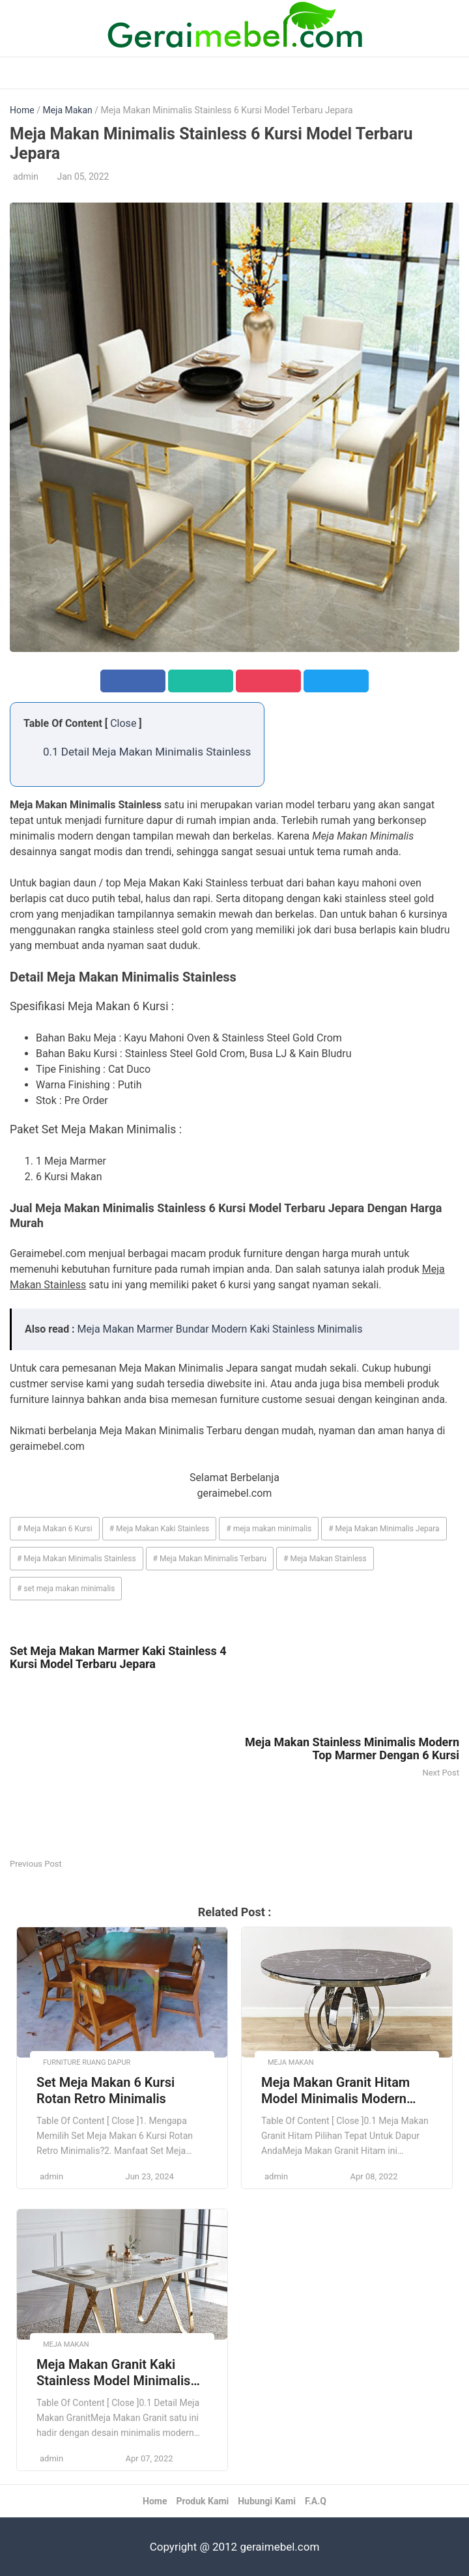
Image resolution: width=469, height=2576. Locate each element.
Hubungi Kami (267, 2501)
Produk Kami (202, 2501)
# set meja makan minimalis (66, 1588)
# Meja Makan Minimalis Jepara (383, 1528)
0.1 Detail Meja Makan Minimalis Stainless (147, 751)
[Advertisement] (122, 1765)
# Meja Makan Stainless (325, 1558)
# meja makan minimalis (268, 1528)
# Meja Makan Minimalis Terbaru (210, 1558)
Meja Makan (67, 110)
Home (22, 110)
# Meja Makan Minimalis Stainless (76, 1558)
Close (123, 723)
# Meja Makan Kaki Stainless (159, 1528)
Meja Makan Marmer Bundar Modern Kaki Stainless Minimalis (220, 1329)
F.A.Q (315, 2501)
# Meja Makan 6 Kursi (54, 1528)
